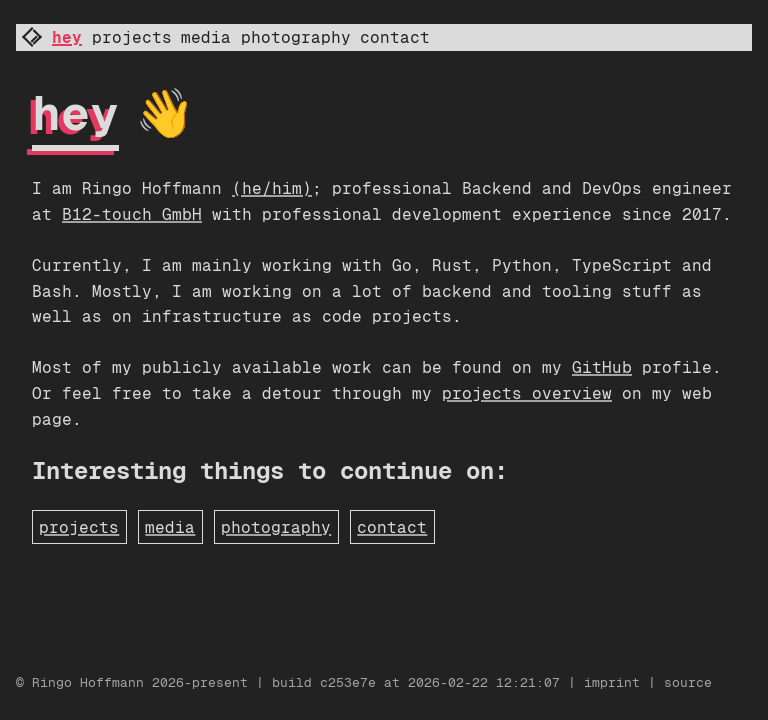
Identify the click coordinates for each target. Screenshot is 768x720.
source (688, 682)
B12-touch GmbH (132, 214)
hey (67, 37)
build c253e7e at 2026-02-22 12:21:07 (420, 682)
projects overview (527, 393)
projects (132, 37)
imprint (612, 682)
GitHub (602, 367)
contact (395, 37)
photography (296, 37)
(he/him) (272, 188)
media (206, 37)
